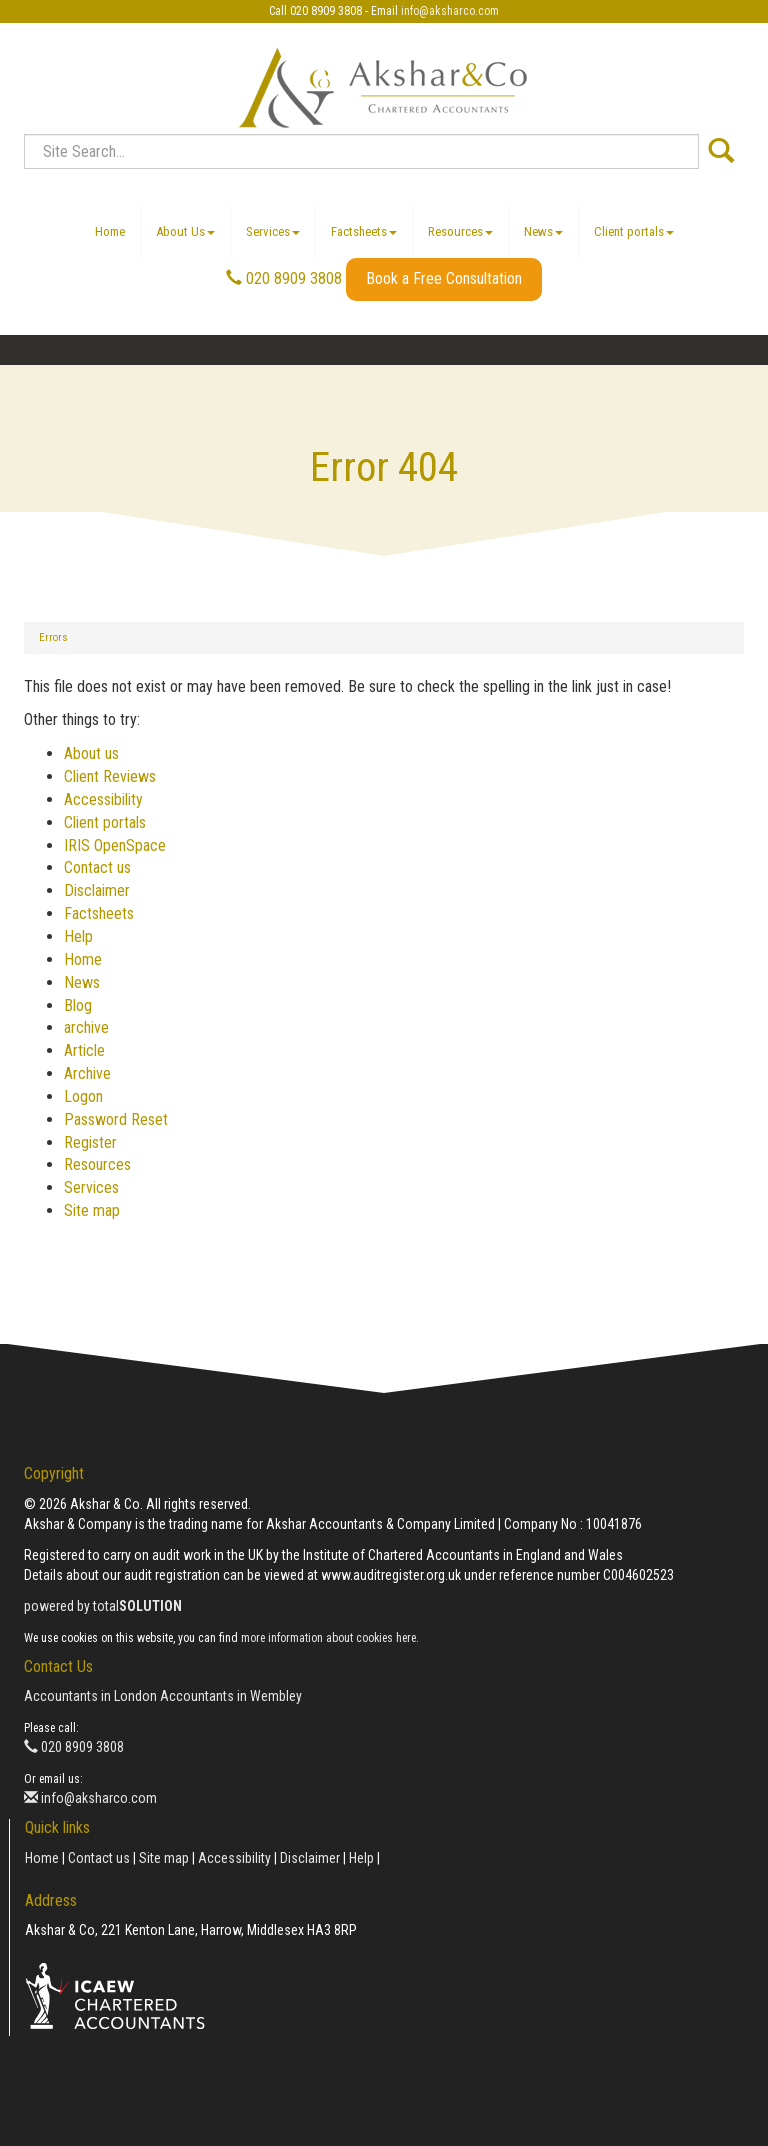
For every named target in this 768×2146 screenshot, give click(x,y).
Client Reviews (110, 776)
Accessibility (103, 799)
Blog (78, 1005)
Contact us (97, 867)
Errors (53, 637)
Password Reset (116, 1119)
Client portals (634, 231)
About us (91, 753)
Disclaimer (97, 890)
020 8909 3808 (284, 278)
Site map (92, 1210)
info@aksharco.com (450, 11)
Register (90, 1142)
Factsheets (364, 231)
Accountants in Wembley (231, 1696)
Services (273, 231)
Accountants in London (90, 1696)
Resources (460, 231)
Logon (83, 1096)
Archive (87, 1073)
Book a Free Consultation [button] (444, 278)
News (543, 231)
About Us (185, 231)
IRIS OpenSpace (115, 845)
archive (86, 1027)
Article (84, 1050)
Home (110, 231)
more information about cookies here (328, 1638)
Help (78, 936)
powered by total (103, 1606)
